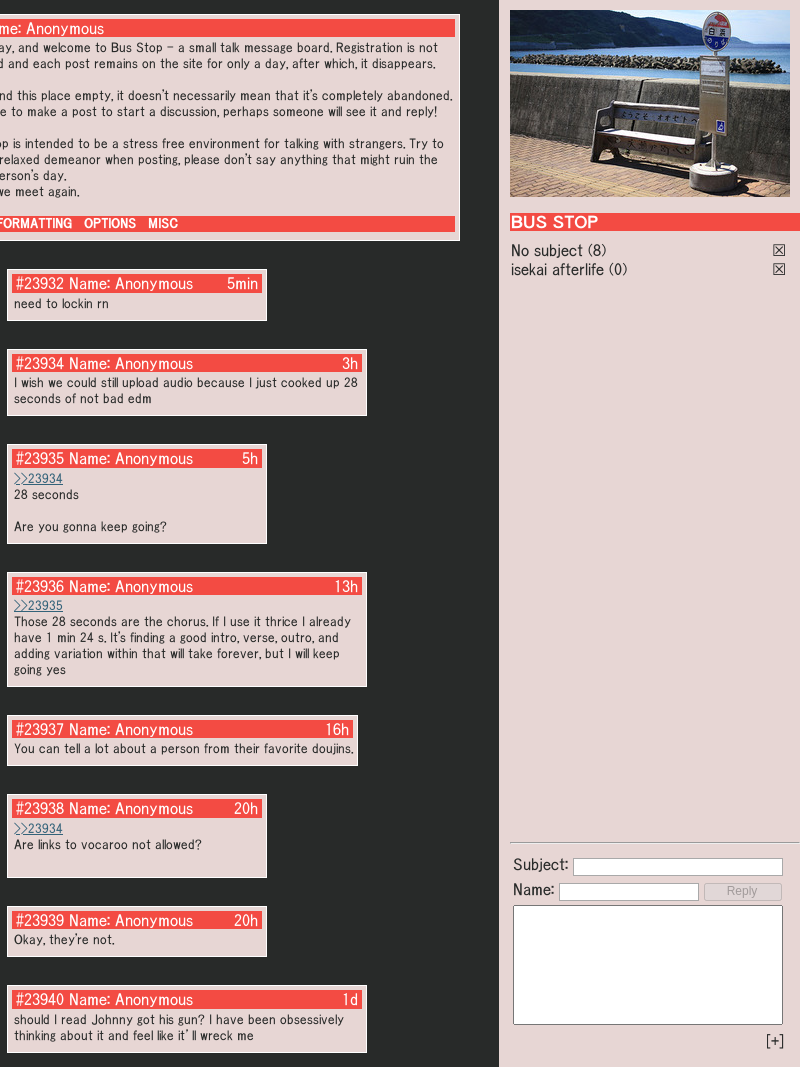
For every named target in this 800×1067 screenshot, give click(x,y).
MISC (163, 223)
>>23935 (38, 605)
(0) (618, 269)
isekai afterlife (557, 269)
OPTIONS (110, 223)
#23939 (40, 920)
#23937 (40, 729)
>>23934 (38, 478)
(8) (597, 250)
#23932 (40, 283)
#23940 (40, 999)
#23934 (40, 363)
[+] (775, 1041)
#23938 (40, 808)
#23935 (40, 458)
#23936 (40, 586)
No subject (549, 250)
